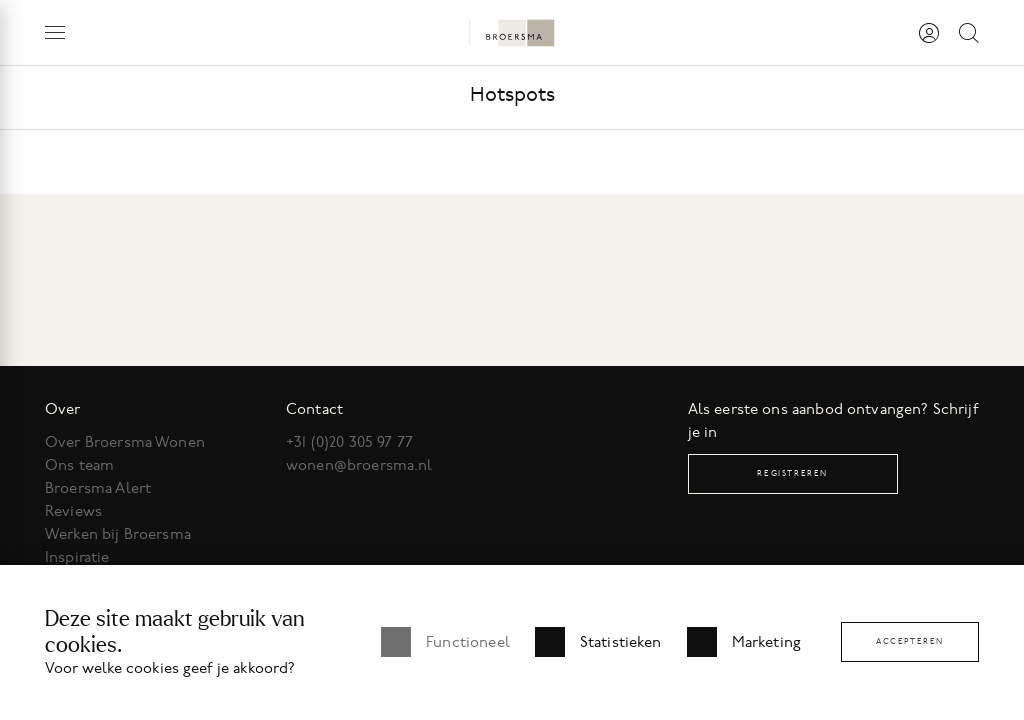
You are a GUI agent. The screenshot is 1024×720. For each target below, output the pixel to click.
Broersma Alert (98, 488)
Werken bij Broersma (118, 534)
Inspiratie (77, 557)
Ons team (79, 465)
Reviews (73, 511)
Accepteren (910, 641)
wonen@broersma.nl (359, 465)
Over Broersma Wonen (125, 442)
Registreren (792, 473)
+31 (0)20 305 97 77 (349, 442)
